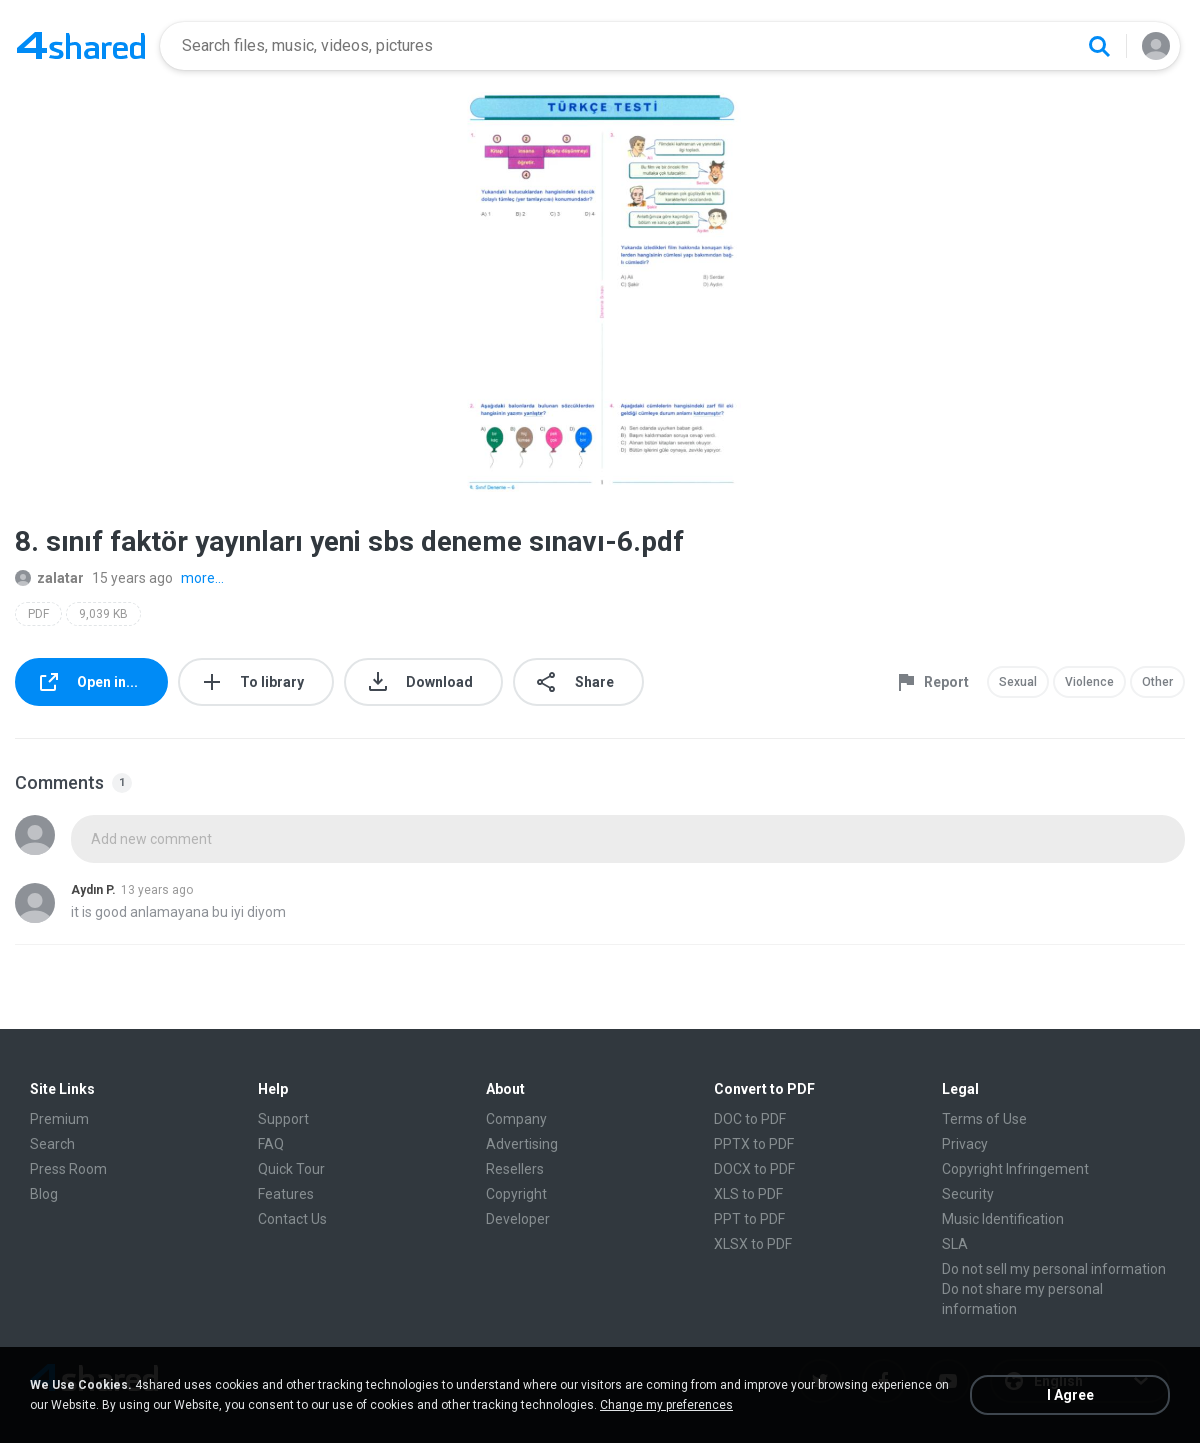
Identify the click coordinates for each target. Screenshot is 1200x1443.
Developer (518, 1219)
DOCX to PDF (754, 1169)
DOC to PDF (750, 1119)
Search (52, 1144)
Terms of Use (984, 1119)
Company (516, 1119)
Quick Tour (291, 1169)
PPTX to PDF (754, 1144)
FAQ (271, 1144)
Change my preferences (666, 1405)
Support (283, 1119)
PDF (38, 614)
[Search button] (1099, 46)
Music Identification (1003, 1219)
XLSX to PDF (753, 1244)
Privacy (965, 1144)
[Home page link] (81, 46)
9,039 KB (103, 614)
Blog (44, 1194)
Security (968, 1194)
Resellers (515, 1169)
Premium (59, 1119)
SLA (955, 1244)
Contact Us (292, 1219)
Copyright (516, 1194)
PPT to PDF (749, 1219)
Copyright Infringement (1015, 1169)
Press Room (68, 1169)
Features (286, 1194)
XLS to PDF (748, 1194)
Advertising (522, 1144)
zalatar (49, 578)
